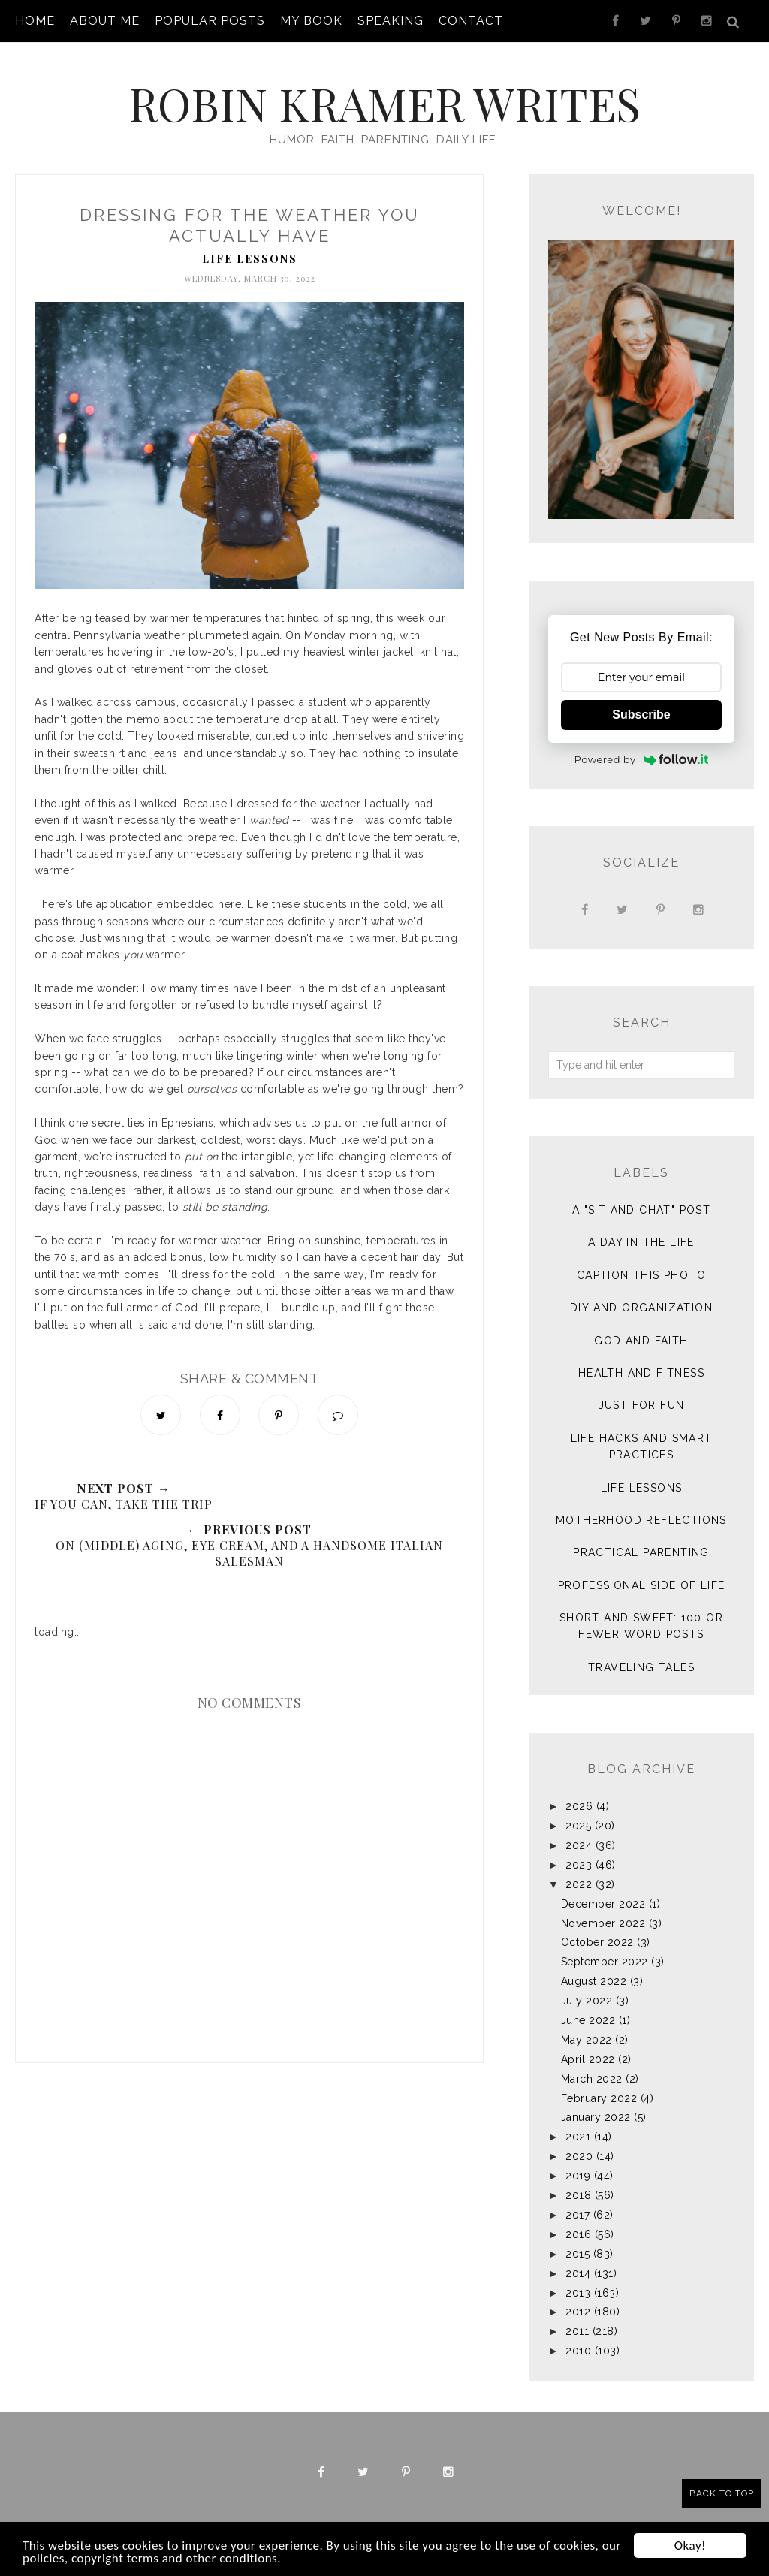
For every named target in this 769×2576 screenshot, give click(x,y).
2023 (578, 1865)
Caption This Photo (641, 1275)
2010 (578, 2351)
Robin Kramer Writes (384, 103)
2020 (579, 2156)
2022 (578, 1884)
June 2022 (588, 2020)
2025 (578, 1826)
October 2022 (597, 1942)
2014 (577, 2273)
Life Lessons (249, 259)
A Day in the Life (641, 1242)
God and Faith (641, 1341)
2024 (578, 1845)
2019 (577, 2176)
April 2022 (588, 2059)
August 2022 (594, 1981)
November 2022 (603, 1923)
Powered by (641, 759)
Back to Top (721, 2493)
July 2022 (587, 2001)
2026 (579, 1806)
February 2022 (599, 2098)
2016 (578, 2234)
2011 (577, 2331)
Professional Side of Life (641, 1585)
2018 (578, 2195)
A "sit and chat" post (641, 1210)
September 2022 (604, 1962)
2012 (577, 2312)
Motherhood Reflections (641, 1520)
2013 (577, 2293)
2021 (577, 2137)
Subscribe (641, 714)
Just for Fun (642, 1405)
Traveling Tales (641, 1667)
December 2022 (603, 1904)
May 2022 (586, 2040)
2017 (577, 2215)
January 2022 (596, 2117)
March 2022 (592, 2079)
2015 (577, 2254)
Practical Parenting (641, 1552)
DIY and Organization (641, 1308)
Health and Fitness (641, 1373)
